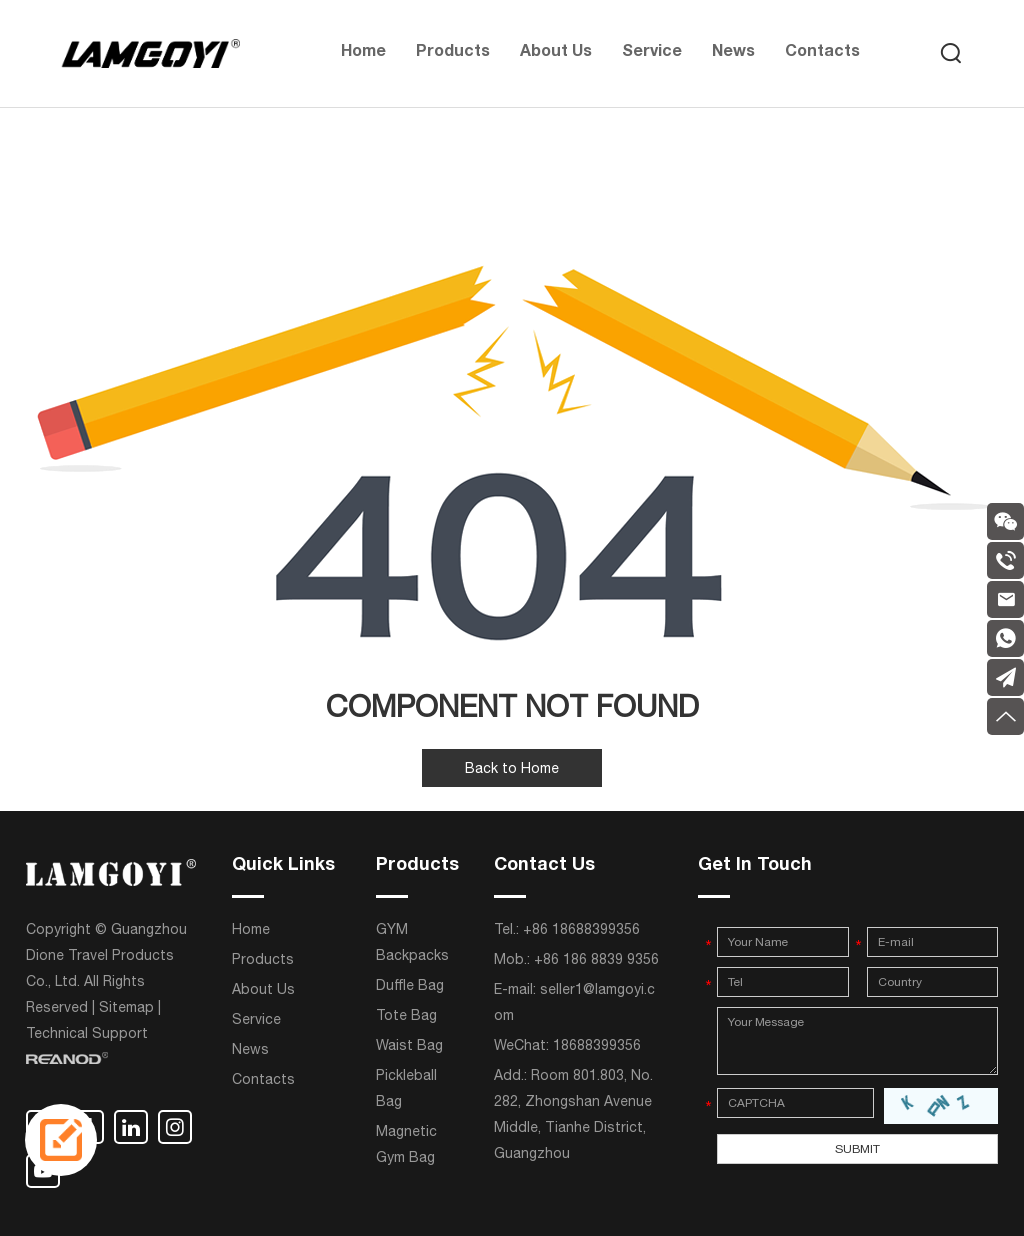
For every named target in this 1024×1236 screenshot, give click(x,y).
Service (652, 53)
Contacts (822, 53)
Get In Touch (755, 866)
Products (453, 53)
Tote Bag (406, 1015)
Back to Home (512, 768)
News (733, 53)
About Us (556, 53)
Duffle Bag (410, 985)
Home (363, 53)
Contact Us (544, 866)
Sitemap (126, 1007)
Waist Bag (409, 1045)
